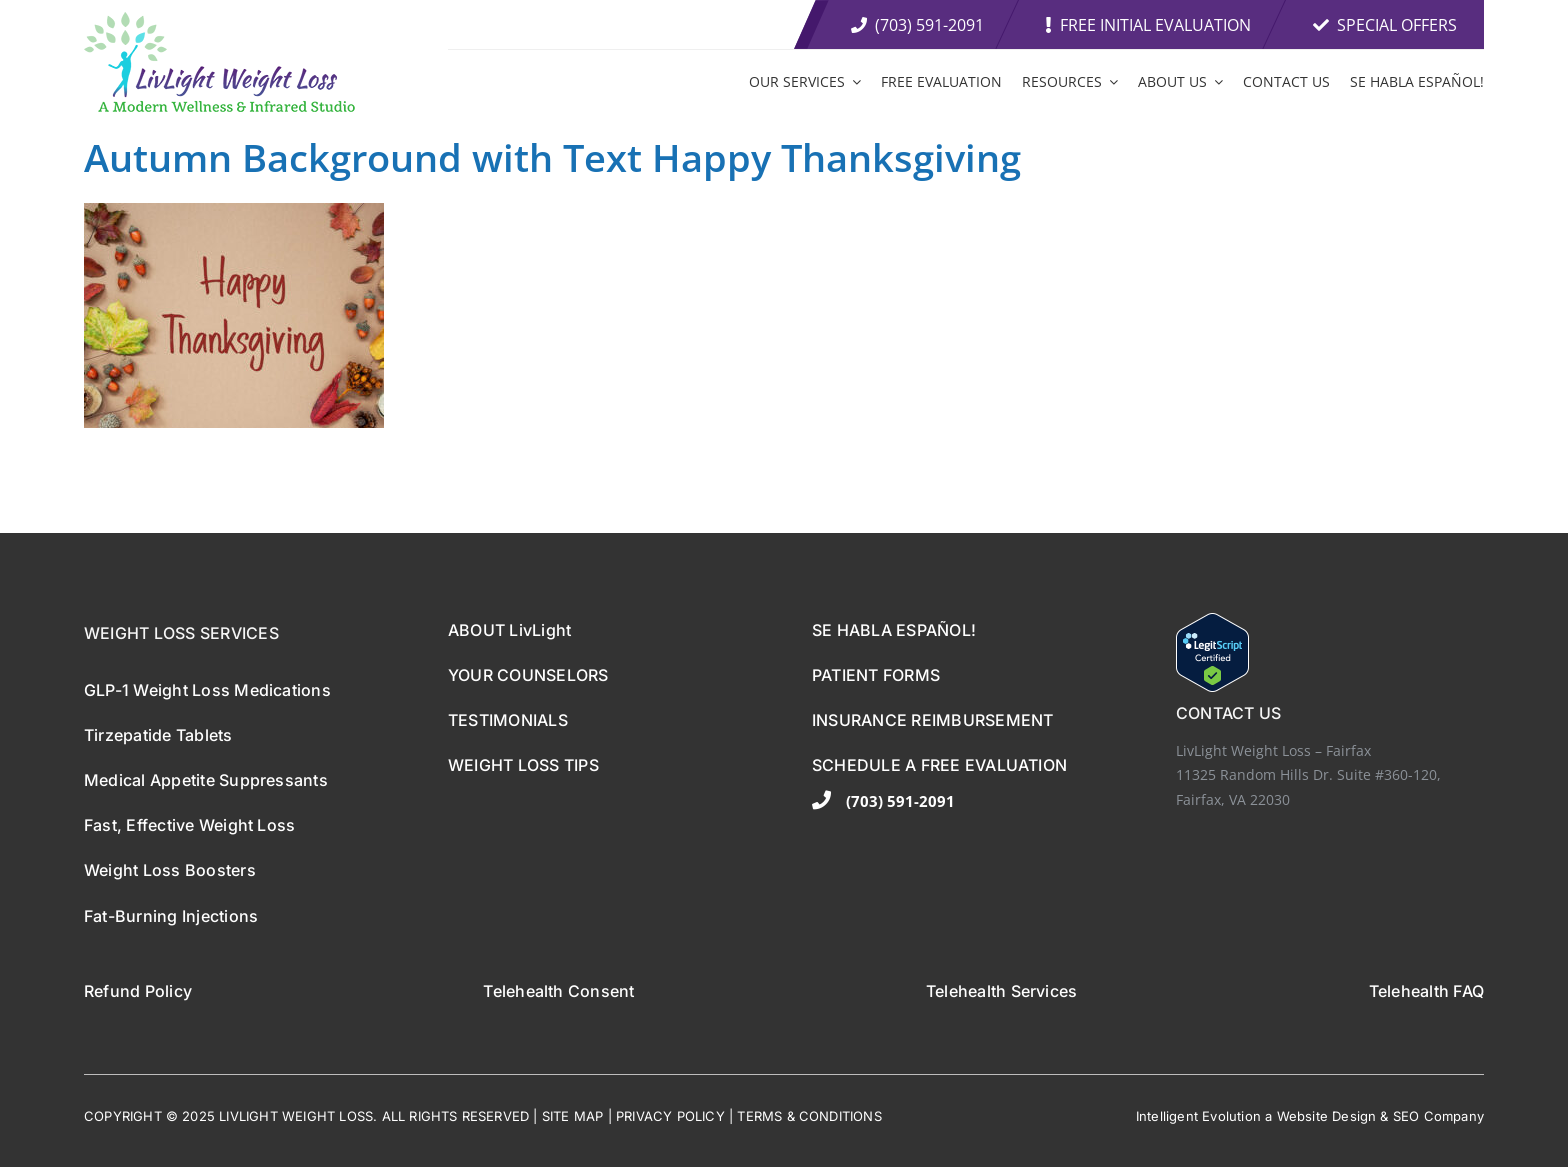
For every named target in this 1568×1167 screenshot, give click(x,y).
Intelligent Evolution (1198, 1116)
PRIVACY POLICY (670, 1116)
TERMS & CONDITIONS (809, 1116)
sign (1363, 1116)
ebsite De (1319, 1116)
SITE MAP (573, 1116)
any (1472, 1116)
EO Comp (1431, 1116)
